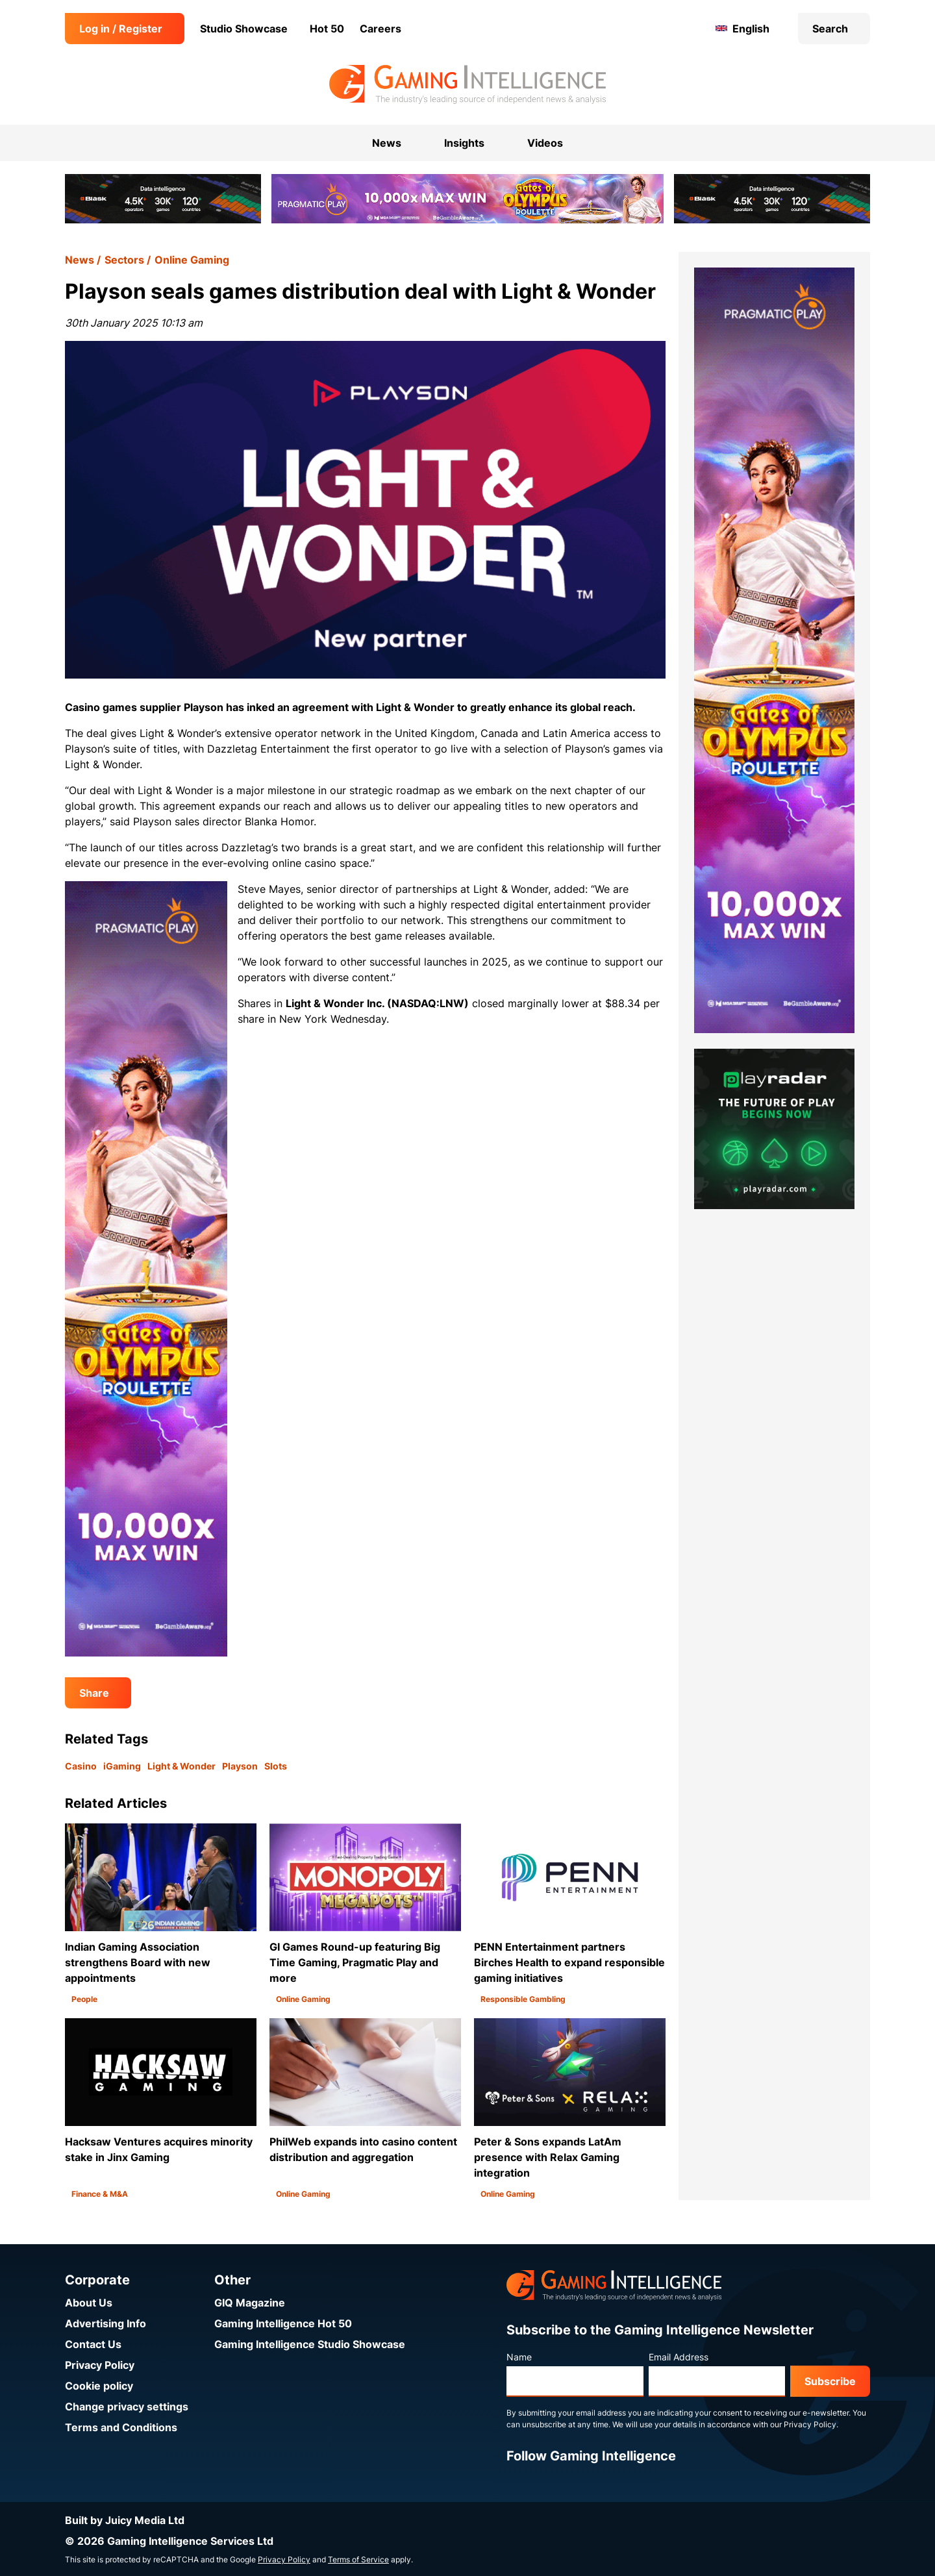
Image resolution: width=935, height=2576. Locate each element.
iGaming (122, 1765)
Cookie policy (99, 2385)
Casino (81, 1765)
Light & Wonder (181, 1765)
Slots (275, 1765)
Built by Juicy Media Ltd (124, 2520)
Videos (545, 142)
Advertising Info (105, 2323)
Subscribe (830, 2381)
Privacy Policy (99, 2364)
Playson (240, 1765)
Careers (380, 28)
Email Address (678, 2356)
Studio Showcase (244, 28)
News (79, 259)
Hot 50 (327, 28)
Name (519, 2356)
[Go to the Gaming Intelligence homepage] (467, 84)
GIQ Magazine (249, 2302)
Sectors (124, 259)
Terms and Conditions (121, 2427)
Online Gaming (192, 259)
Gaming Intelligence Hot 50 (283, 2323)
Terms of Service (358, 2559)
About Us (88, 2302)
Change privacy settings (126, 2406)
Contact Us (93, 2344)
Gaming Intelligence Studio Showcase (309, 2344)
